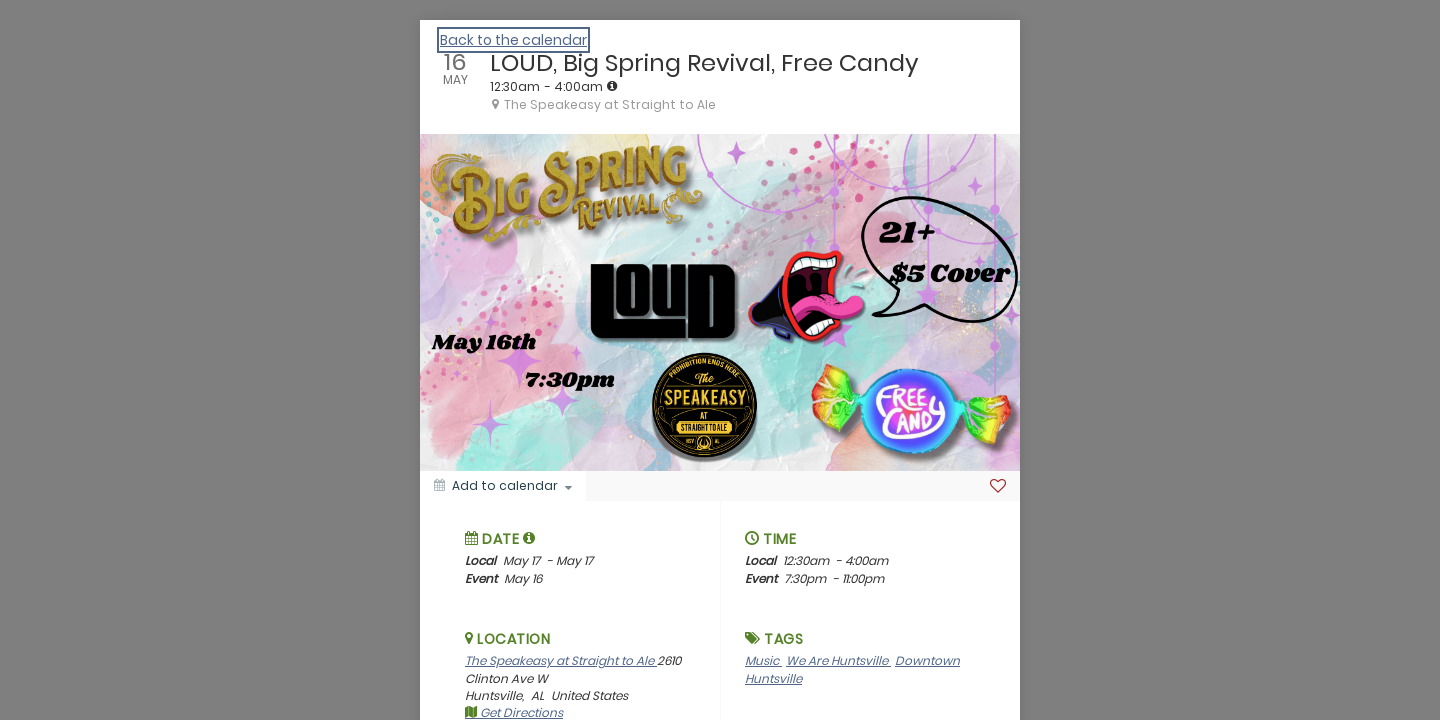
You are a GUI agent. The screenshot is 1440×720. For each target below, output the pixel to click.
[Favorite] (998, 486)
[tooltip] (612, 86)
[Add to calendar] (503, 486)
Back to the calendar (513, 40)
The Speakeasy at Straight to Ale (561, 660)
